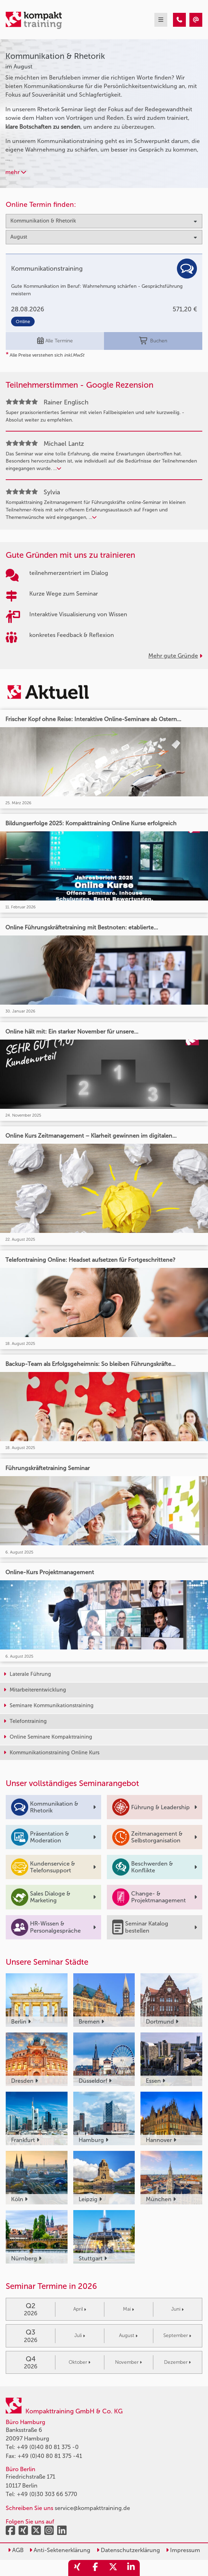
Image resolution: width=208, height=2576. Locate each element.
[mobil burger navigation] (160, 20)
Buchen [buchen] (153, 341)
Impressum (183, 2550)
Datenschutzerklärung (128, 2550)
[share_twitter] (113, 2568)
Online (23, 321)
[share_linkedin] (131, 2568)
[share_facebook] (95, 2568)
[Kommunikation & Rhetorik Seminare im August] (179, 20)
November (128, 2362)
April (79, 2309)
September (177, 2335)
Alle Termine (55, 341)
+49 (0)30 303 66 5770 (47, 2494)
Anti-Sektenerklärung (59, 2550)
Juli (79, 2335)
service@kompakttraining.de (92, 2508)
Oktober (79, 2362)
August (128, 2335)
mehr (15, 172)
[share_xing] (77, 2568)
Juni (177, 2309)
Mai (128, 2309)
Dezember (177, 2362)
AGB (16, 2550)
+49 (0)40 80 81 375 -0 (48, 2447)
